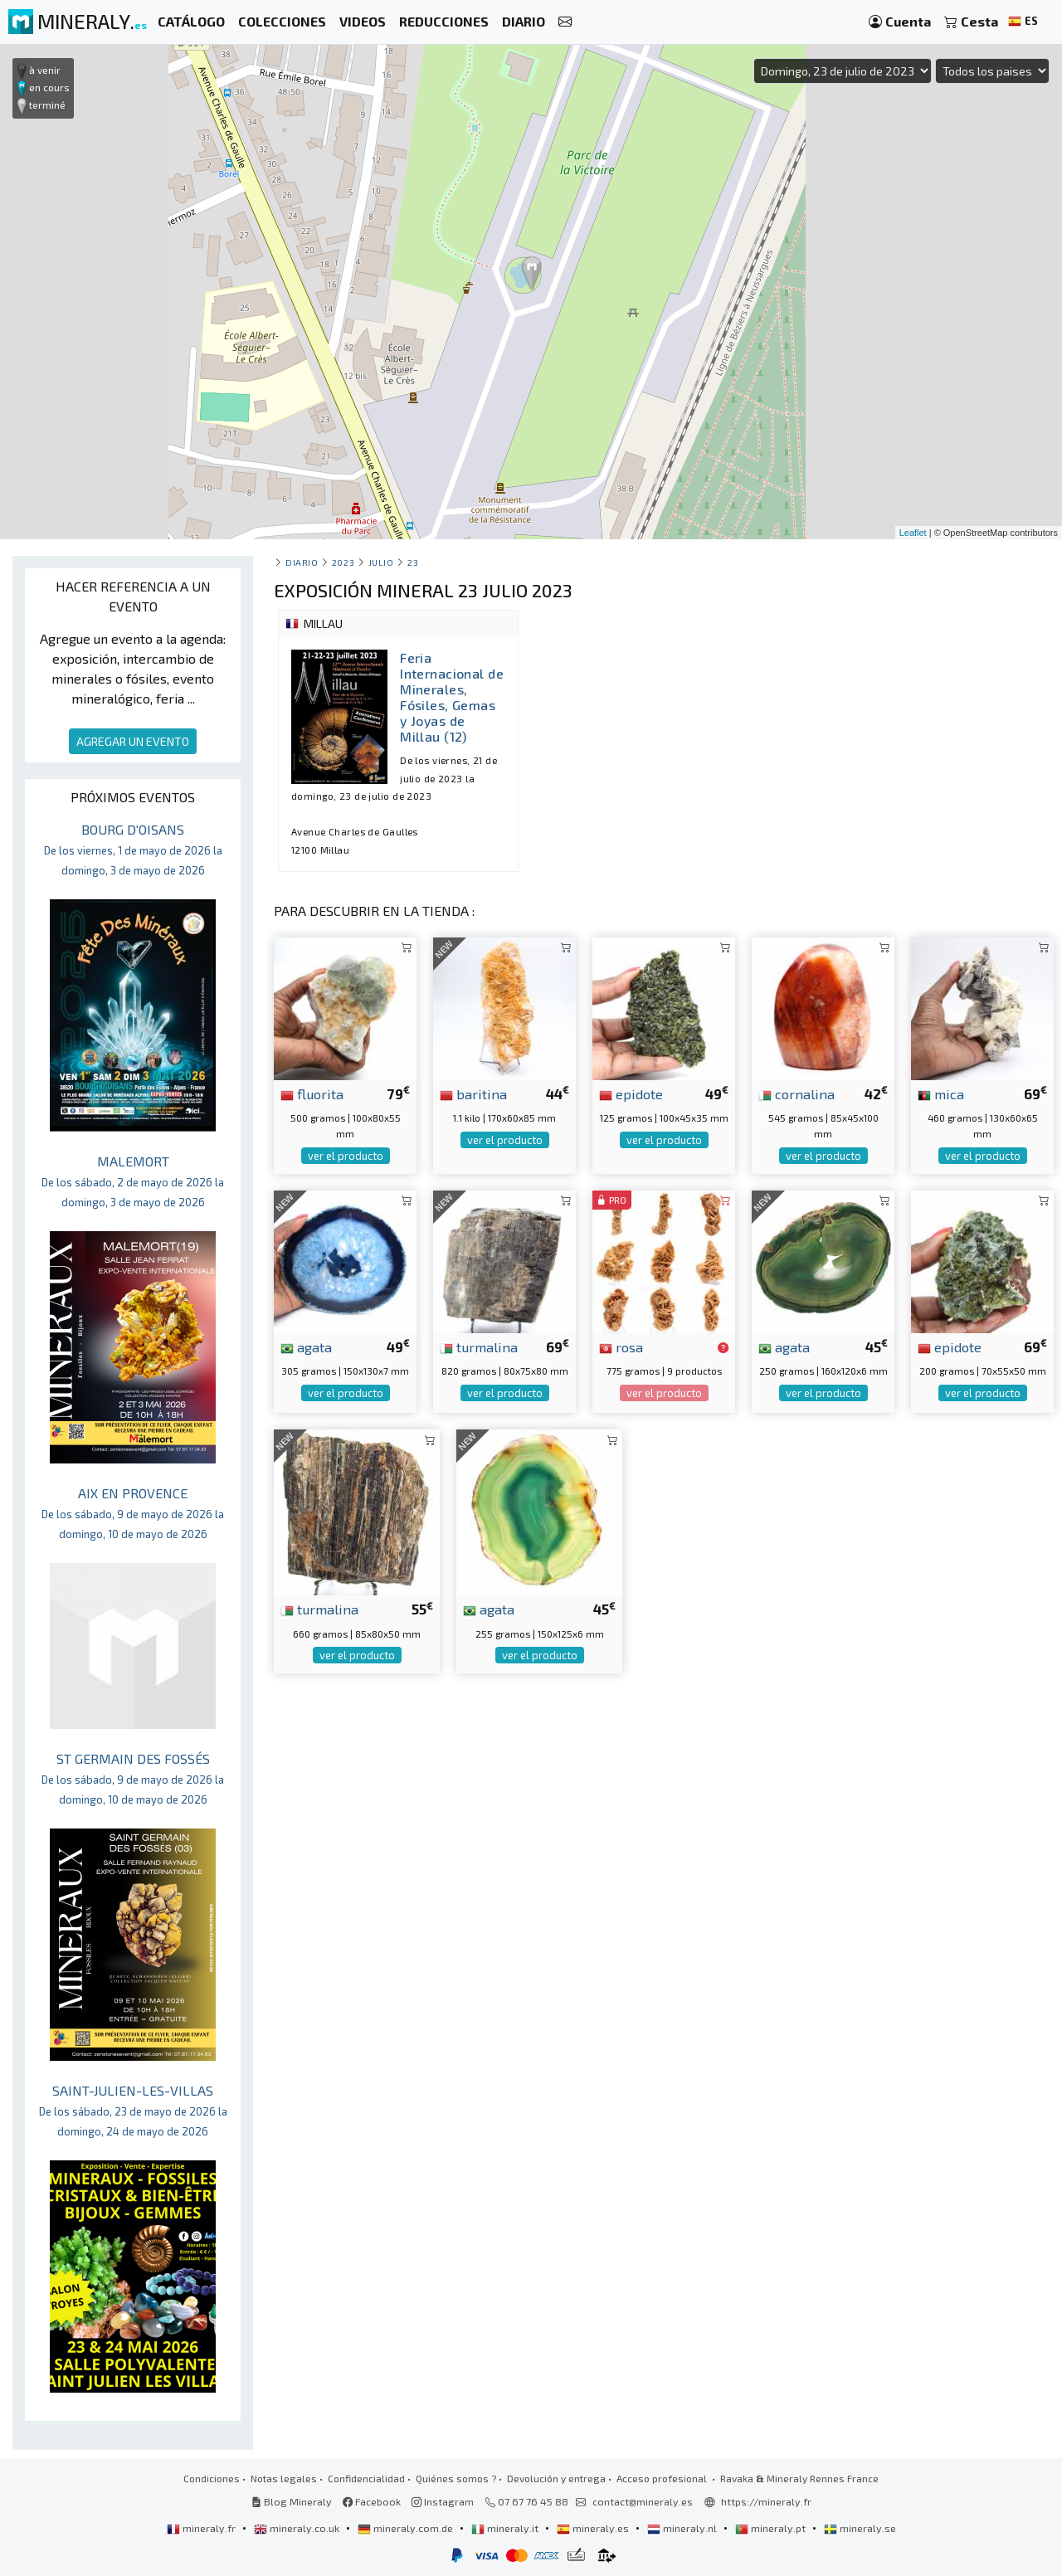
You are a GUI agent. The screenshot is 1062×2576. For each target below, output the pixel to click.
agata (306, 1346)
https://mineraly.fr (766, 2501)
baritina (473, 1093)
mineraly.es (594, 2528)
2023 (343, 562)
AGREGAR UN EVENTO (132, 741)
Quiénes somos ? (456, 2478)
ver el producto (345, 1155)
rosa (621, 1346)
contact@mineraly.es (642, 2501)
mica (941, 1093)
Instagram (443, 2501)
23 (412, 562)
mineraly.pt (771, 2528)
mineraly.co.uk (298, 2528)
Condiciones (211, 2478)
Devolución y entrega (556, 2478)
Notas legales (284, 2478)
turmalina (479, 1346)
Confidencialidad (366, 2478)
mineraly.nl (683, 2528)
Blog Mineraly (291, 2501)
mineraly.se (860, 2528)
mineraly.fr (202, 2528)
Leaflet (913, 533)
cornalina (796, 1093)
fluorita (311, 1093)
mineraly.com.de (406, 2528)
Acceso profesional (662, 2478)
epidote (631, 1093)
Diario (301, 562)
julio (381, 562)
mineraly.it (506, 2528)
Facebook (372, 2501)
